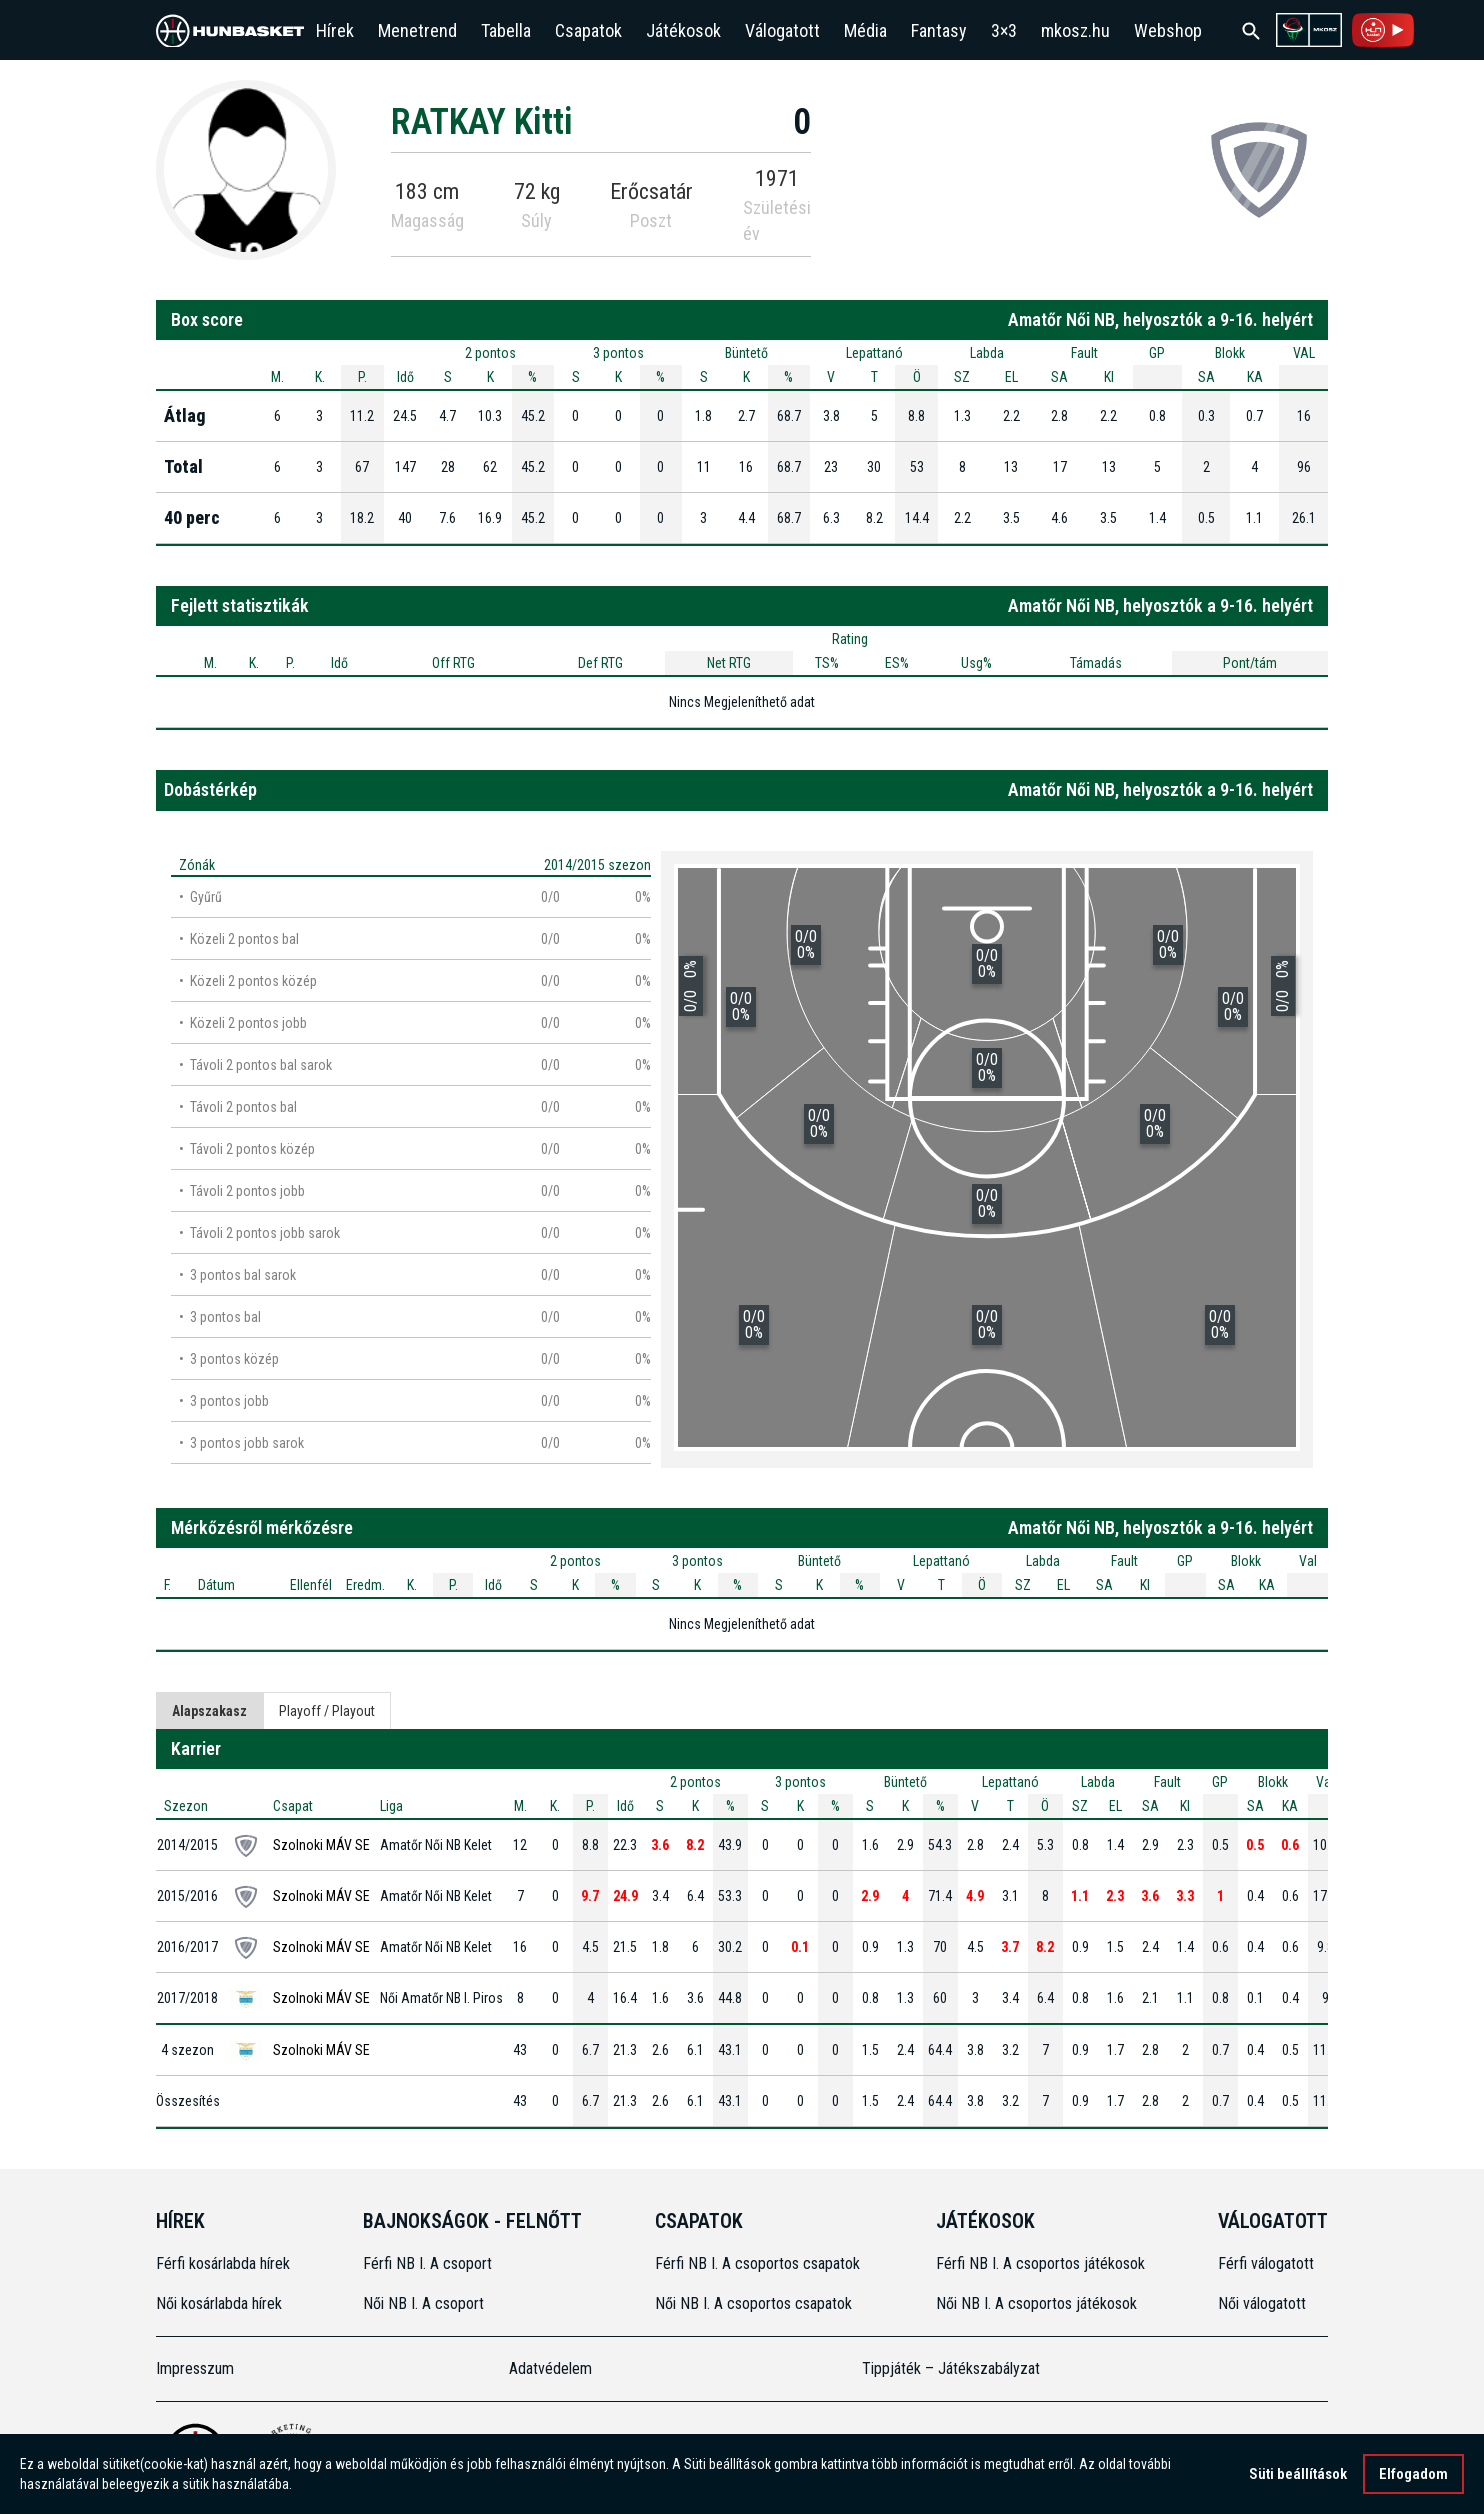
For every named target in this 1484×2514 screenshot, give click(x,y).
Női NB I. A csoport (423, 2303)
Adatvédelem (550, 2368)
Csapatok (588, 30)
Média (865, 30)
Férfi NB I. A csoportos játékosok (1040, 2263)
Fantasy (939, 30)
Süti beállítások (1298, 2474)
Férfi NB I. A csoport (427, 2263)
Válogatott (782, 30)
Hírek (335, 30)
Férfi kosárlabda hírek (223, 2263)
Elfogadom (1413, 2474)
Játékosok (683, 30)
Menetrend (417, 30)
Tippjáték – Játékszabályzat (951, 2368)
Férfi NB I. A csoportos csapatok (759, 2263)
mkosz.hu (1075, 30)
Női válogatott (1262, 2303)
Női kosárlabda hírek (219, 2303)
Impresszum (195, 2368)
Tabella (506, 30)
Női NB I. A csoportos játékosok (1036, 2303)
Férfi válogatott (1266, 2263)
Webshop (1168, 30)
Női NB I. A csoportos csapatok (755, 2303)
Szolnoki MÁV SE (321, 1845)
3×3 (1004, 30)
